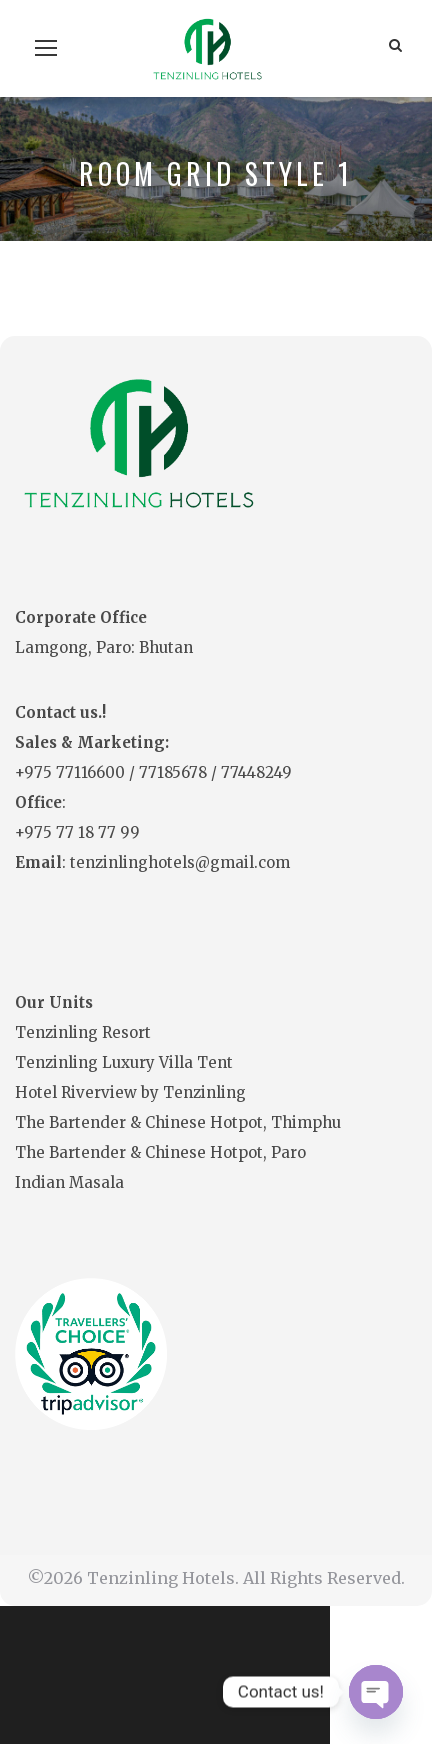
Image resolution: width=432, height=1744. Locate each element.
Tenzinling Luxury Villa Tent (124, 1062)
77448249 (256, 772)
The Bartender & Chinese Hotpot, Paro (160, 1152)
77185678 (175, 772)
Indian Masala (69, 1182)
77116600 (92, 772)
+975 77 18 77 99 (77, 832)
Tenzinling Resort (83, 1032)
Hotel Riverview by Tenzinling (130, 1092)
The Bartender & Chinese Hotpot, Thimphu (178, 1122)
